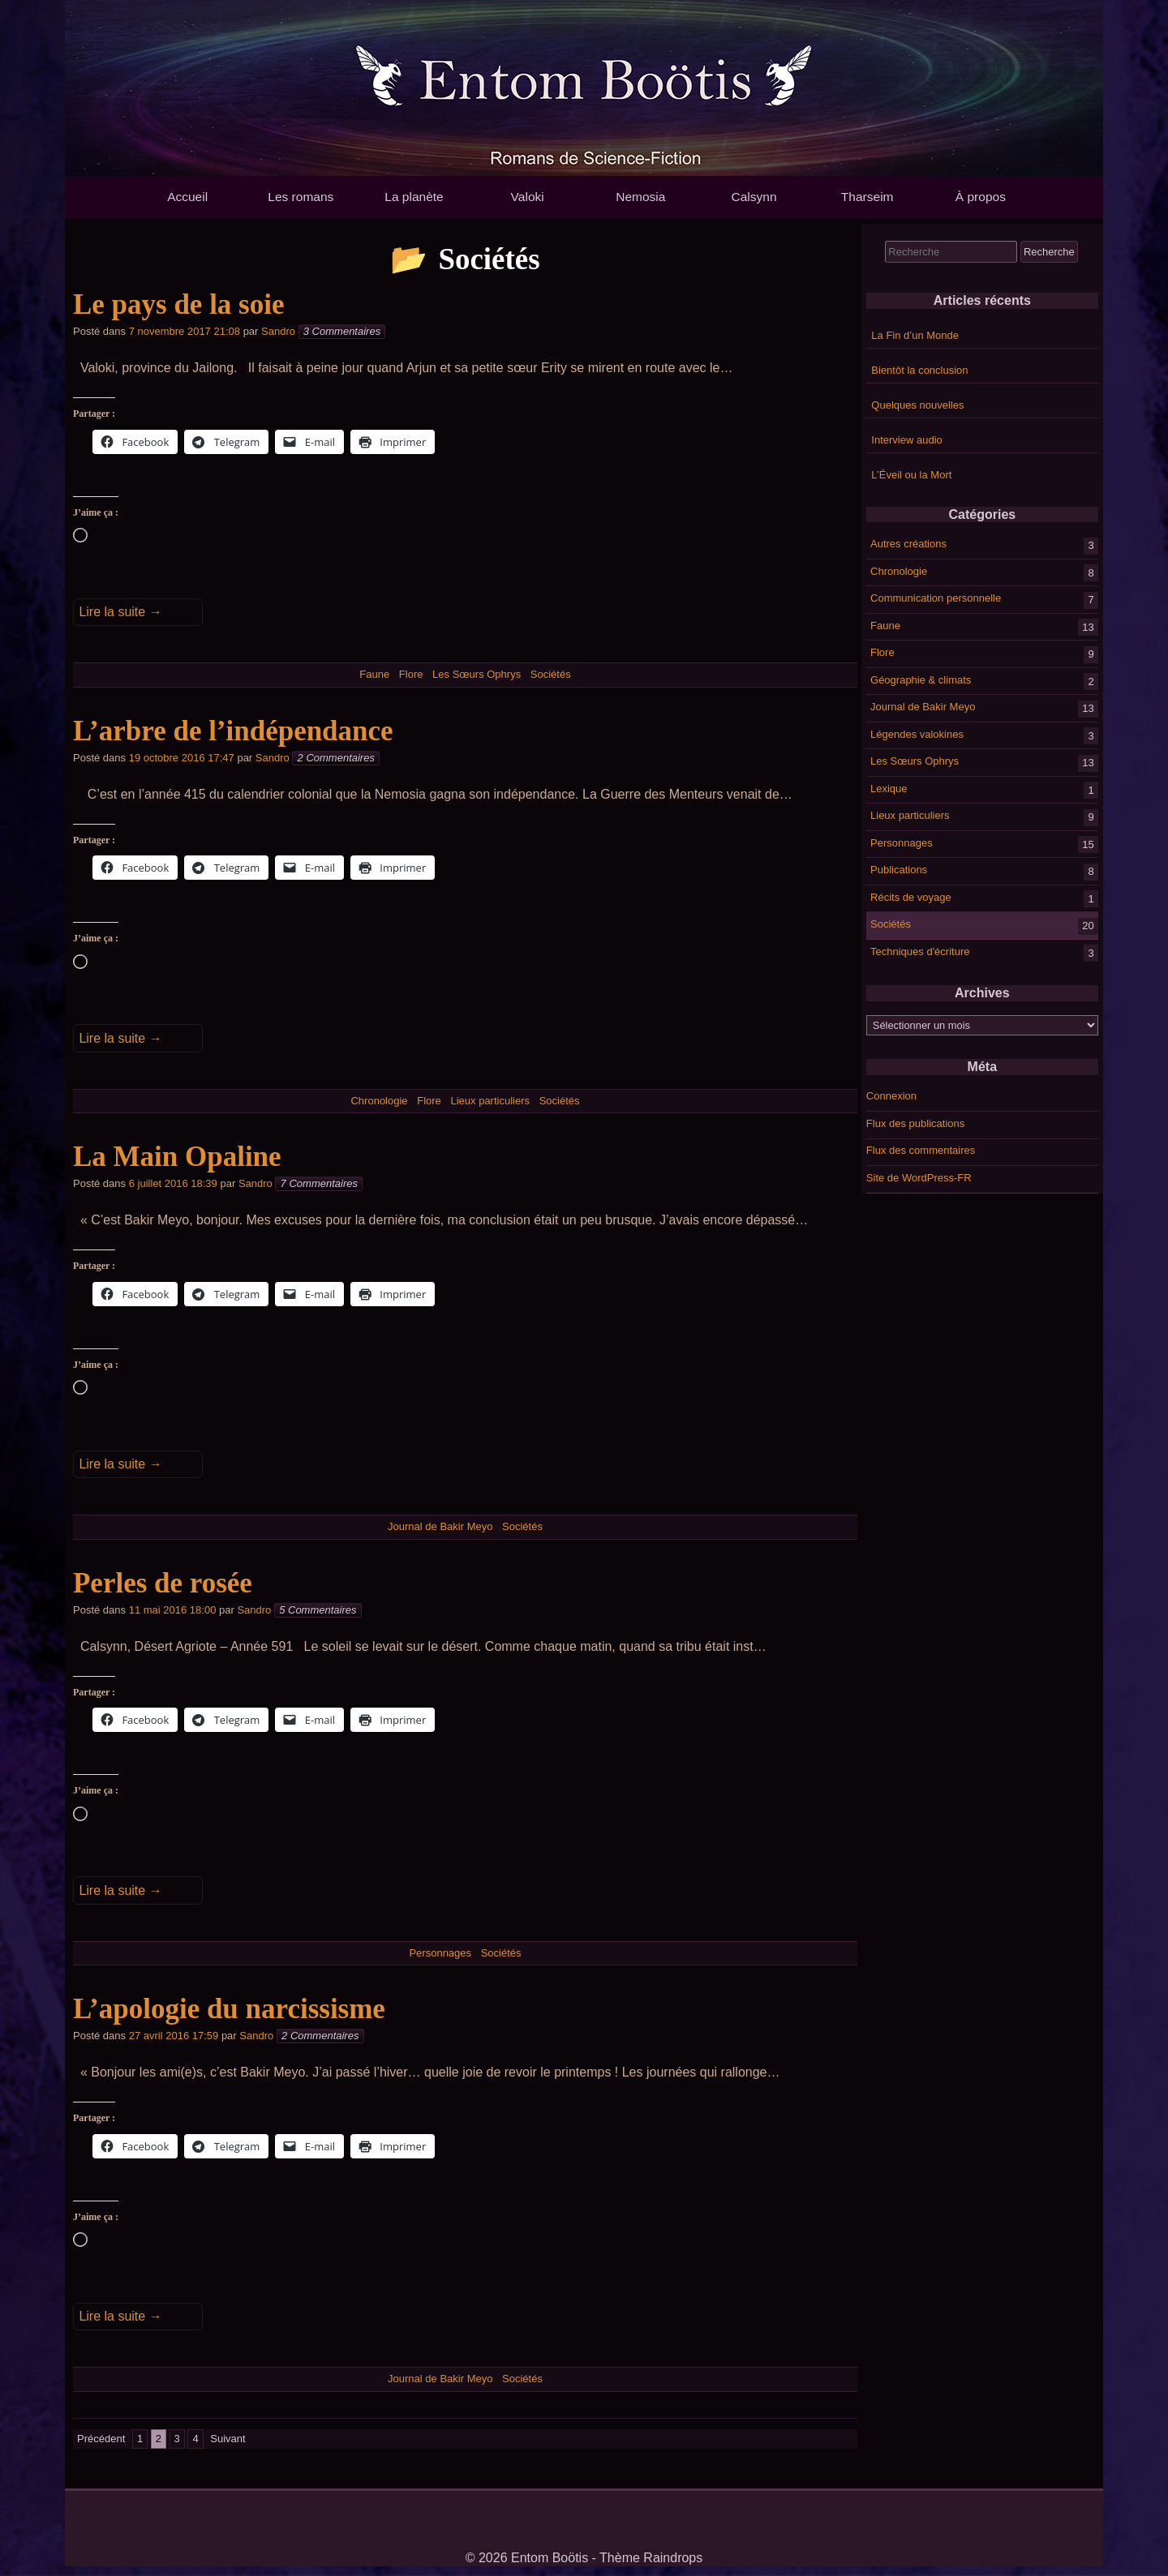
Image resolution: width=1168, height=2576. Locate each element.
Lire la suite (120, 612)
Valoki (527, 197)
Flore (882, 652)
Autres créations (908, 544)
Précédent (101, 2438)
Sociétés (890, 924)
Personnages (901, 842)
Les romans (300, 197)
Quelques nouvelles (917, 405)
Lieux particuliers (910, 815)
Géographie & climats (920, 679)
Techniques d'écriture (919, 951)
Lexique (889, 788)
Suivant (227, 2438)
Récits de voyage (910, 896)
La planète (413, 197)
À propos (980, 197)
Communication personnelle (935, 598)
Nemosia (640, 197)
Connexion (891, 1096)
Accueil (187, 197)
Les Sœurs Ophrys (914, 761)
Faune (885, 625)
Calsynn (753, 197)
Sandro (278, 331)
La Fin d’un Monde (915, 335)
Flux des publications (915, 1123)
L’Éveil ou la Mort (911, 475)
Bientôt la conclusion (919, 370)
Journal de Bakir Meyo (922, 707)
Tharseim (867, 197)
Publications (898, 870)
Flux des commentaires (920, 1150)
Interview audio (906, 440)
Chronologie (898, 570)
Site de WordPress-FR (919, 1178)
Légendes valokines (917, 733)
